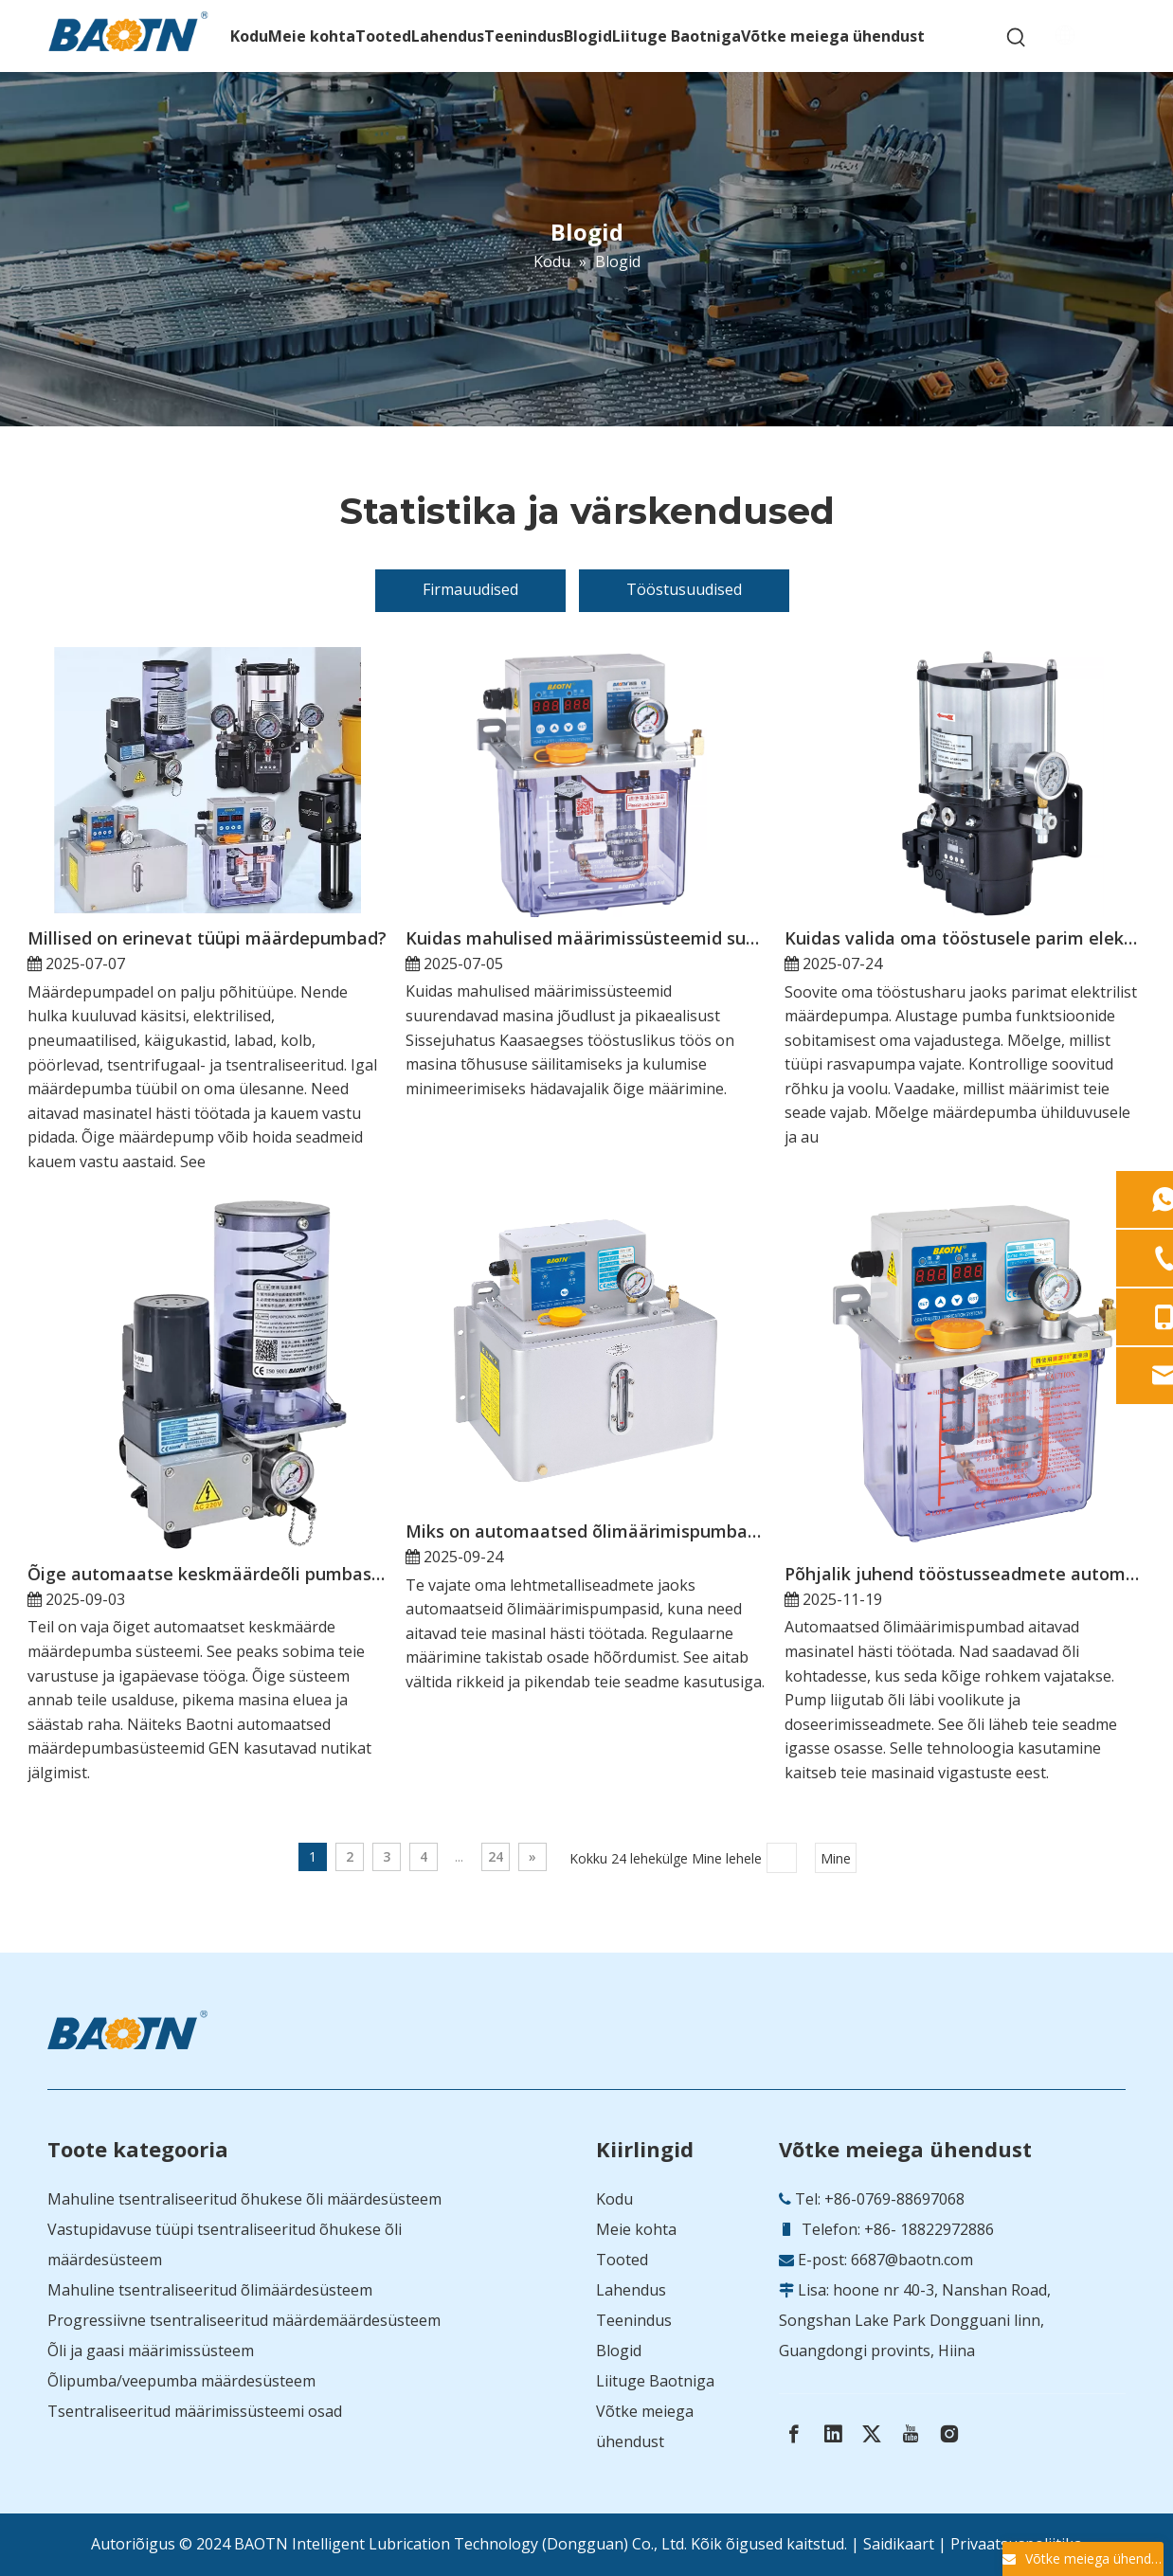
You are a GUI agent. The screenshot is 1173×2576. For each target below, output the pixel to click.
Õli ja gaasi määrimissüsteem (150, 2350)
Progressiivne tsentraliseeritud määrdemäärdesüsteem (244, 2320)
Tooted (622, 2259)
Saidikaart (898, 2543)
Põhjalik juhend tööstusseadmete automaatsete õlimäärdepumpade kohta (964, 1573)
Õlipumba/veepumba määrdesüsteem (181, 2380)
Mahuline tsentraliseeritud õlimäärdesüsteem (209, 2289)
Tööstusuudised (684, 589)
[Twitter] (872, 2434)
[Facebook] (794, 2434)
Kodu (614, 2199)
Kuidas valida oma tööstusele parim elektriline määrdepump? (964, 938)
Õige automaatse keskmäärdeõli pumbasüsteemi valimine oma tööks (207, 1573)
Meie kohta (636, 2229)
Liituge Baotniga (655, 2380)
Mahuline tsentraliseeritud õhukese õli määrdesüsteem (244, 2199)
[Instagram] (949, 2434)
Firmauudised (470, 589)
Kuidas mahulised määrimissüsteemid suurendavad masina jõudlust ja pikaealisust (585, 938)
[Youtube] (910, 2434)
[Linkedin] (833, 2434)
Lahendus (631, 2289)
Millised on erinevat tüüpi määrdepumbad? (207, 938)
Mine (836, 1858)
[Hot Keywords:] (1017, 38)
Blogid (618, 2350)
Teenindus (634, 2320)
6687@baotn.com (912, 2259)
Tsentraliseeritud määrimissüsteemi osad (194, 2411)
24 (495, 1856)
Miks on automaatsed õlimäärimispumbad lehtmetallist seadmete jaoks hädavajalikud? (585, 1531)
